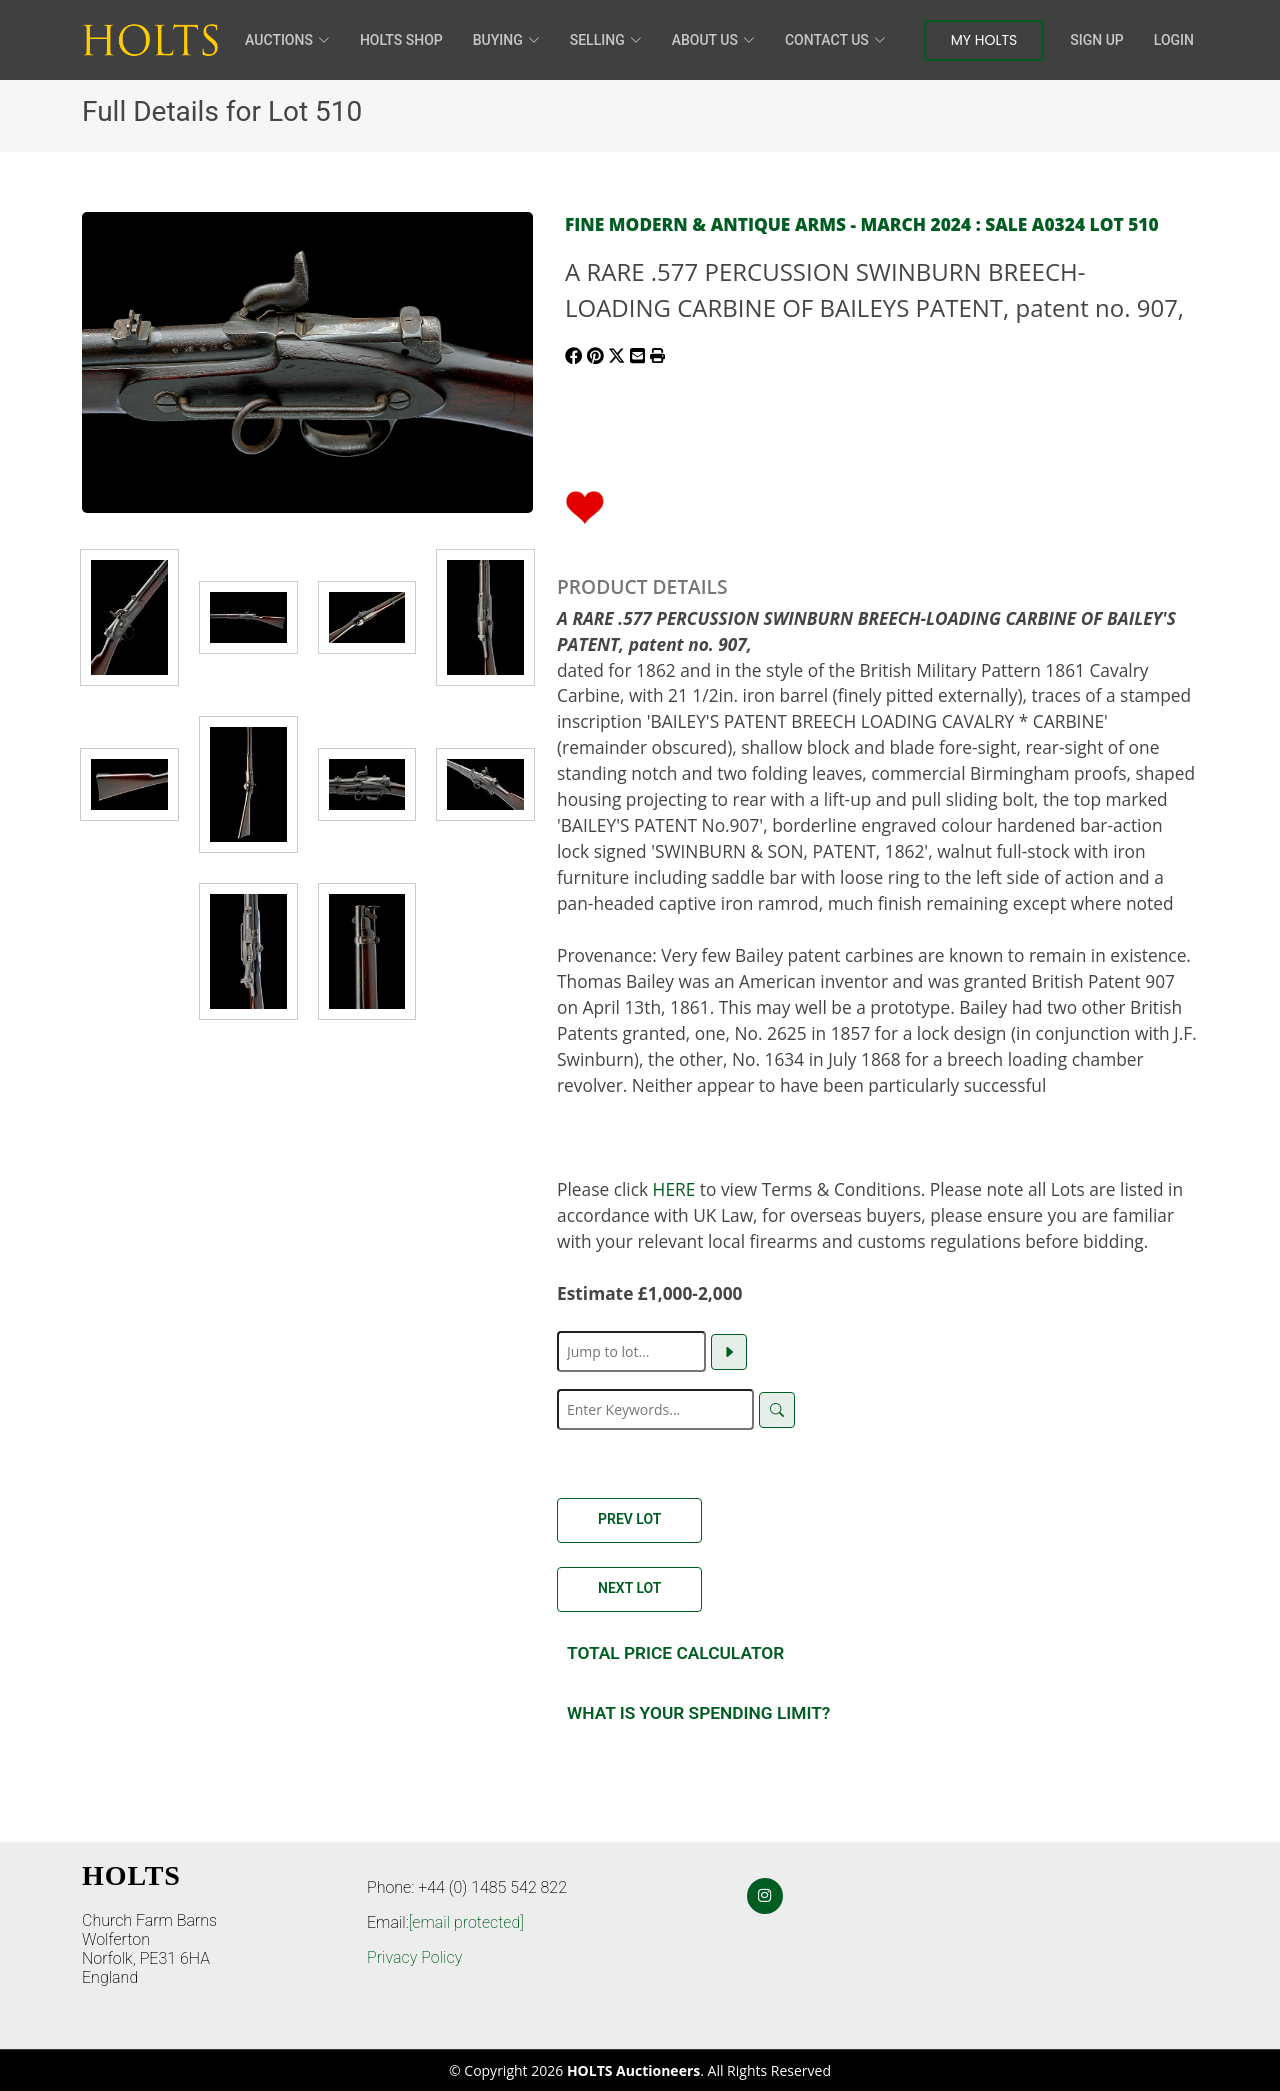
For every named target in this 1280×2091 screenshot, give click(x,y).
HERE (674, 1189)
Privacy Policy (414, 1957)
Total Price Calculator (675, 1653)
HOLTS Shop (401, 40)
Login (1174, 40)
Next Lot (629, 1588)
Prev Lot (629, 1519)
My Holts (984, 40)
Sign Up (1096, 40)
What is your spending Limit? (698, 1713)
